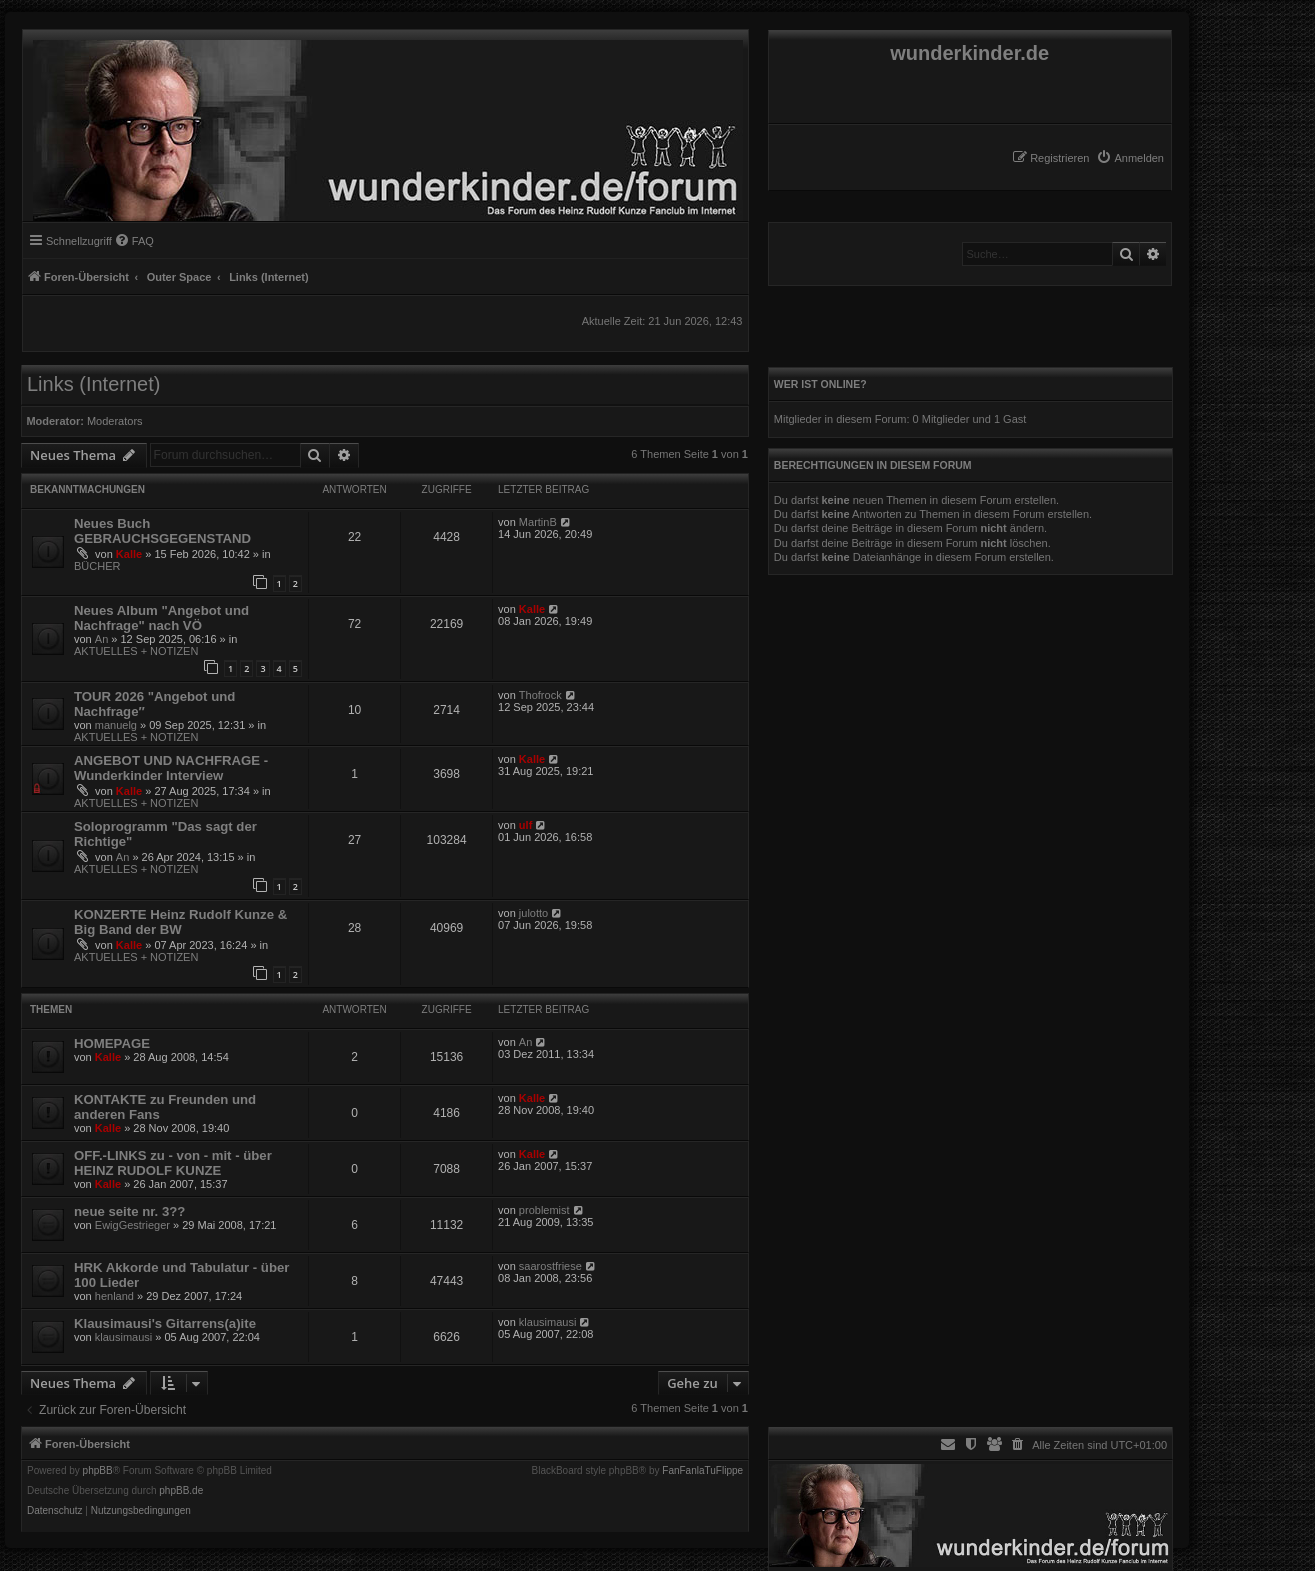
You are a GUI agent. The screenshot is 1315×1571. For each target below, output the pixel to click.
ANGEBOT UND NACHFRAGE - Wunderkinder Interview (171, 768)
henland (114, 1296)
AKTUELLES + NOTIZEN (136, 651)
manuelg (116, 725)
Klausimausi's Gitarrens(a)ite (165, 1323)
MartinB (538, 522)
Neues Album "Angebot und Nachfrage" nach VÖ (161, 618)
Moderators (115, 421)
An (101, 639)
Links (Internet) (93, 384)
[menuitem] (1130, 158)
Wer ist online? (820, 384)
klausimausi (123, 1337)
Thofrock (540, 695)
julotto (533, 913)
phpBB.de (181, 1491)
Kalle (129, 554)
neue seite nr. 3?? (129, 1211)
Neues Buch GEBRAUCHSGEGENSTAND (162, 531)
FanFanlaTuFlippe (702, 1471)
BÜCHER (97, 566)
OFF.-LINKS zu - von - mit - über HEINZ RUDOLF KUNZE (173, 1163)
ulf (525, 825)
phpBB (98, 1471)
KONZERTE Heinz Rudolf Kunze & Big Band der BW (180, 922)
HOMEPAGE (112, 1043)
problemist (544, 1210)
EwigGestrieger (132, 1225)
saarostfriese (550, 1266)
